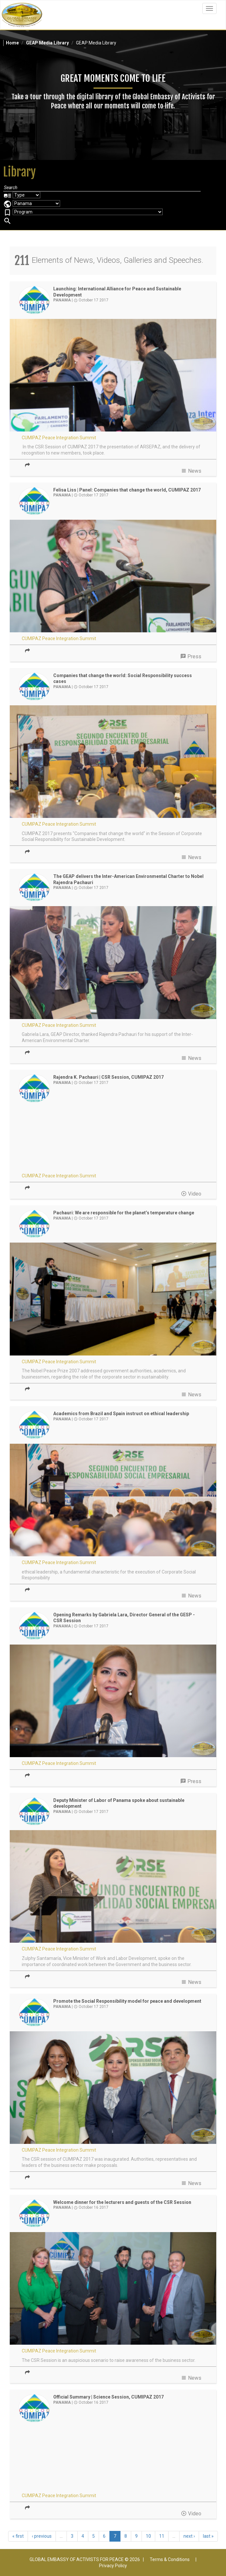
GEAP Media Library (47, 42)
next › (189, 2536)
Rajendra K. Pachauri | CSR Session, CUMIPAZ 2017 (108, 1077)
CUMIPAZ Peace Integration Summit (59, 437)
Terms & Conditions (170, 2559)
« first (18, 2536)
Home (12, 42)
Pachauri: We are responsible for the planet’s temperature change (123, 1212)
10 (148, 2536)
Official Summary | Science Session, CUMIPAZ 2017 (108, 2397)
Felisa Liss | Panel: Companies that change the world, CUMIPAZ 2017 (127, 489)
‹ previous (42, 2536)
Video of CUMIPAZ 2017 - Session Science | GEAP (113, 2457)
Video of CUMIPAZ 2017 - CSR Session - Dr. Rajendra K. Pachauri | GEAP (113, 1137)
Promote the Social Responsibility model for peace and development (127, 2001)
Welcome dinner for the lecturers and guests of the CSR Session (122, 2202)
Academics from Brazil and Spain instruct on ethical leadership (121, 1413)
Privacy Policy (113, 2565)
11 (161, 2536)
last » (208, 2536)
